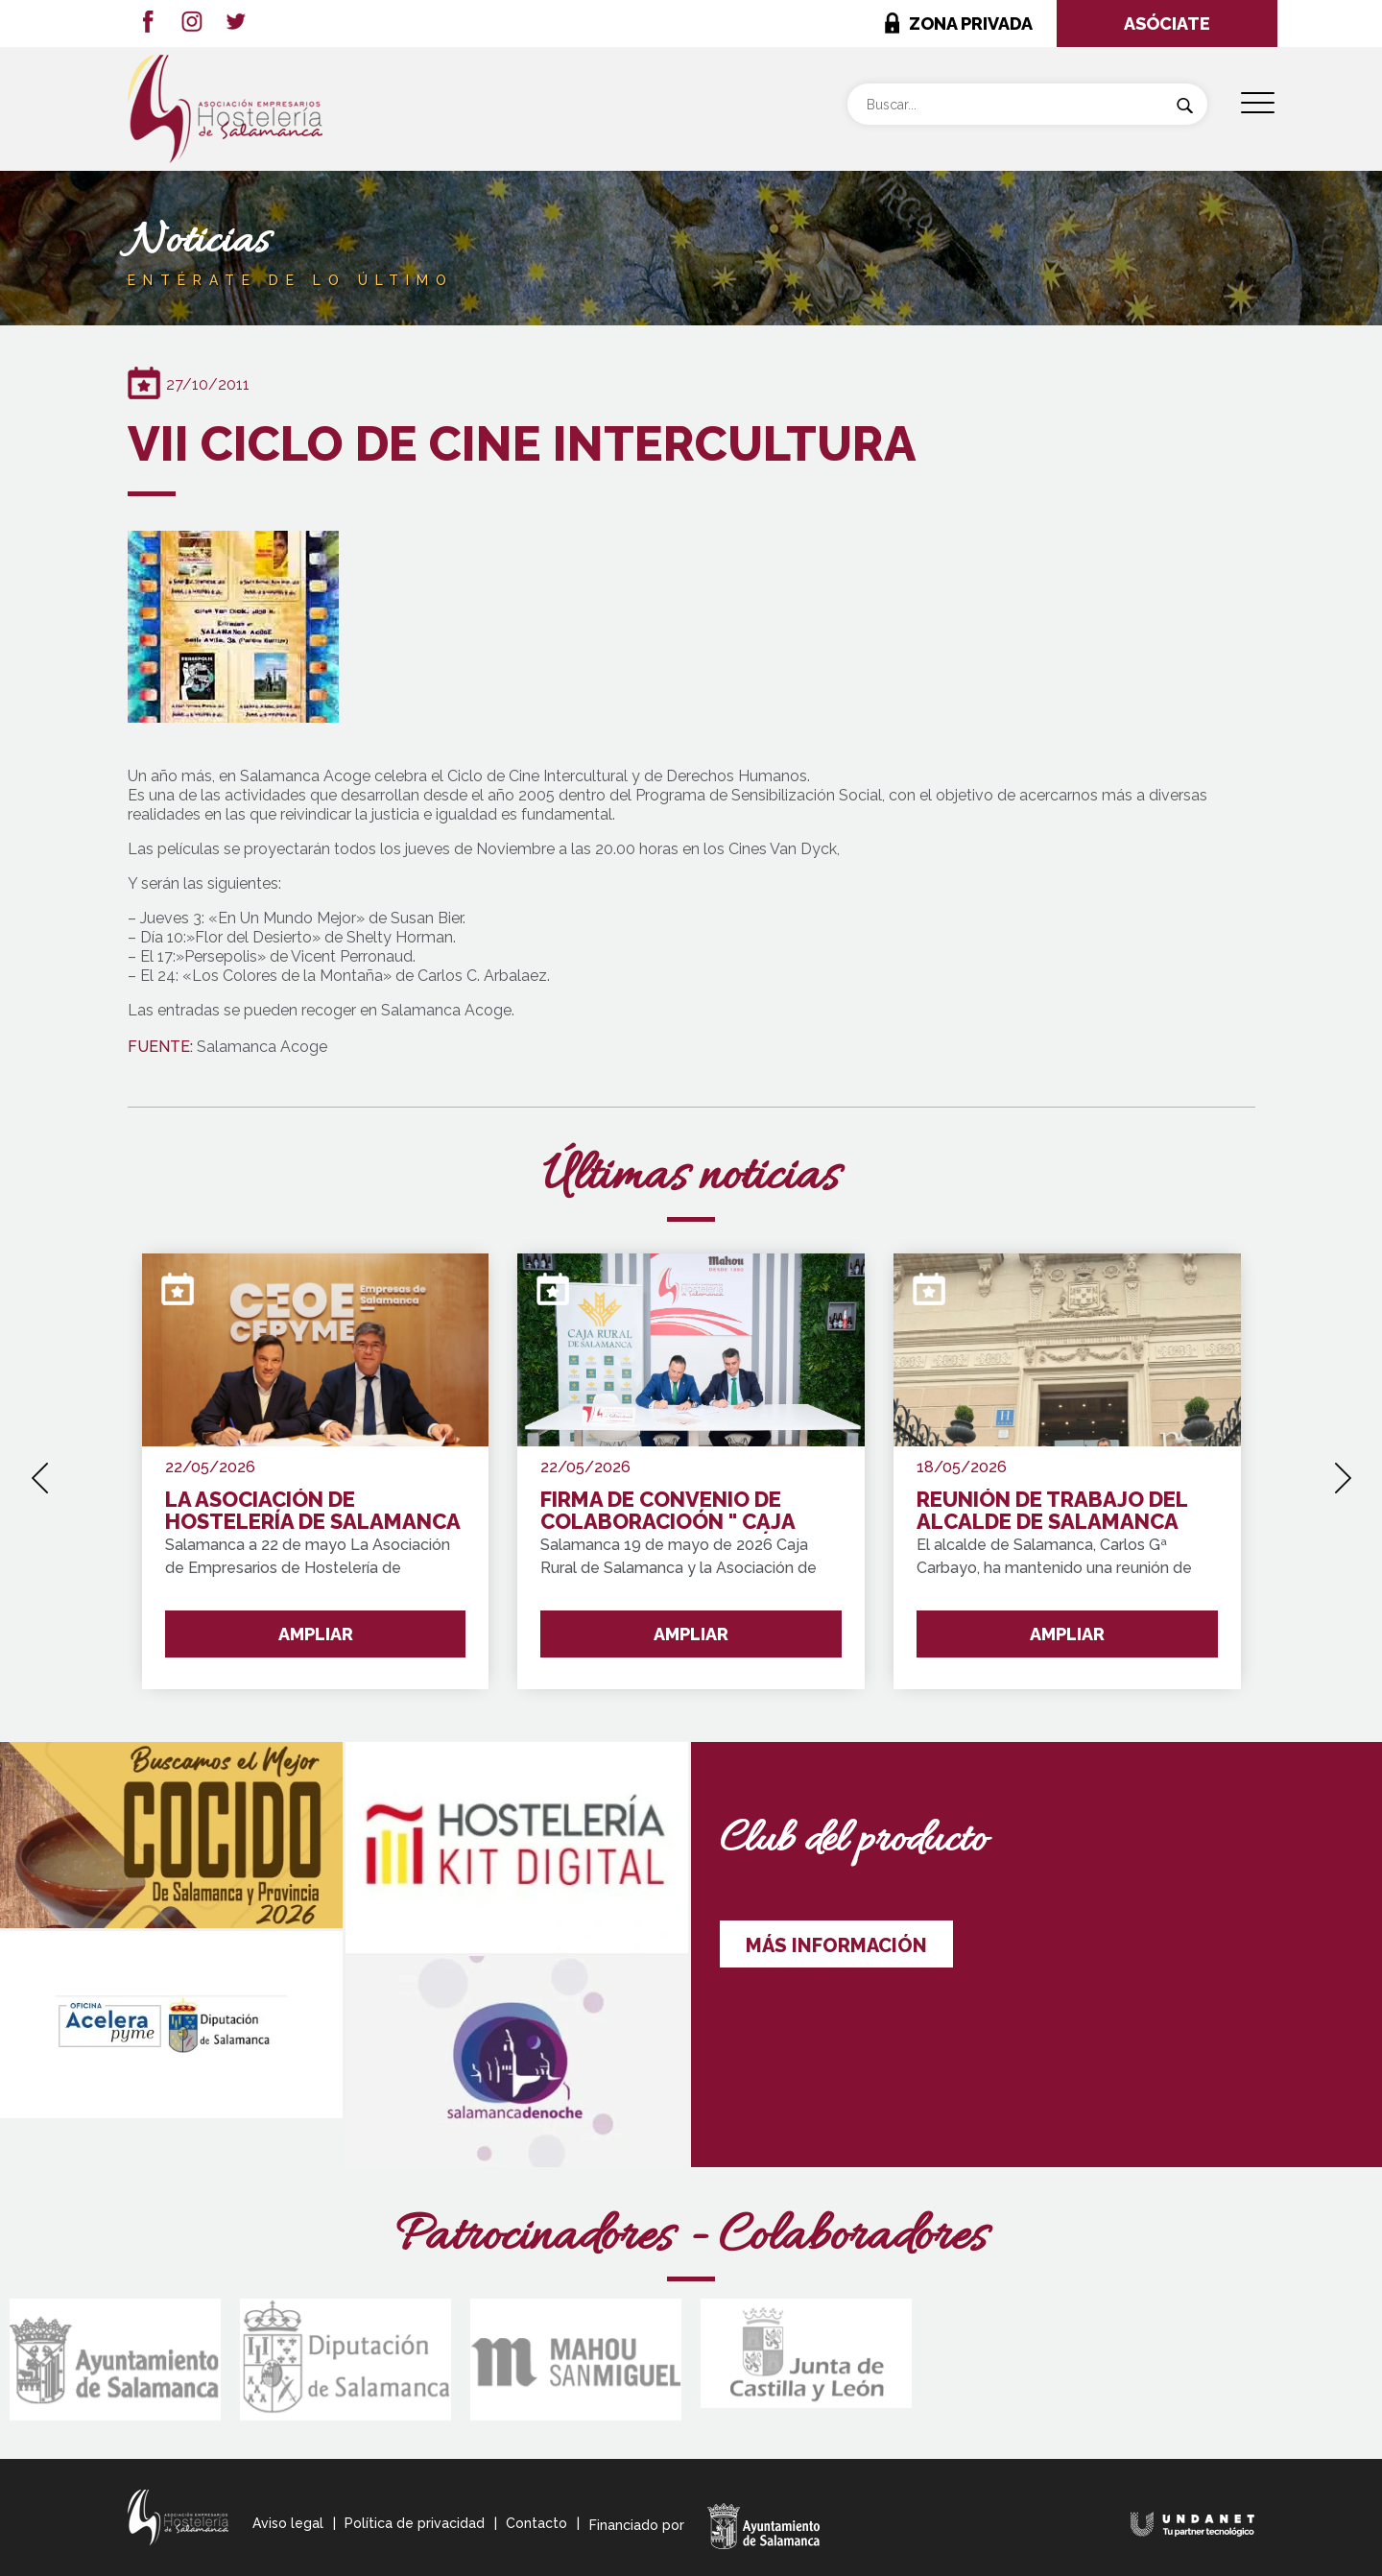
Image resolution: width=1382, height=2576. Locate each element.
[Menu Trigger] (1257, 103)
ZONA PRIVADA (971, 23)
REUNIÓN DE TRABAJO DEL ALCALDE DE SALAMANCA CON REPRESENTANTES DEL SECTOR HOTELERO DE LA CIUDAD (1057, 1511)
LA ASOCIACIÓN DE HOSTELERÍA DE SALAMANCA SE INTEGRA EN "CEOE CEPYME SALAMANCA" (312, 1511)
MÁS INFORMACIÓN (836, 1945)
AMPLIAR (315, 1634)
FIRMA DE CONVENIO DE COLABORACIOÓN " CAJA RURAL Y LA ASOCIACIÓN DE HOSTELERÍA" (680, 1511)
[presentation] (40, 1471)
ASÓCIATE (1167, 23)
